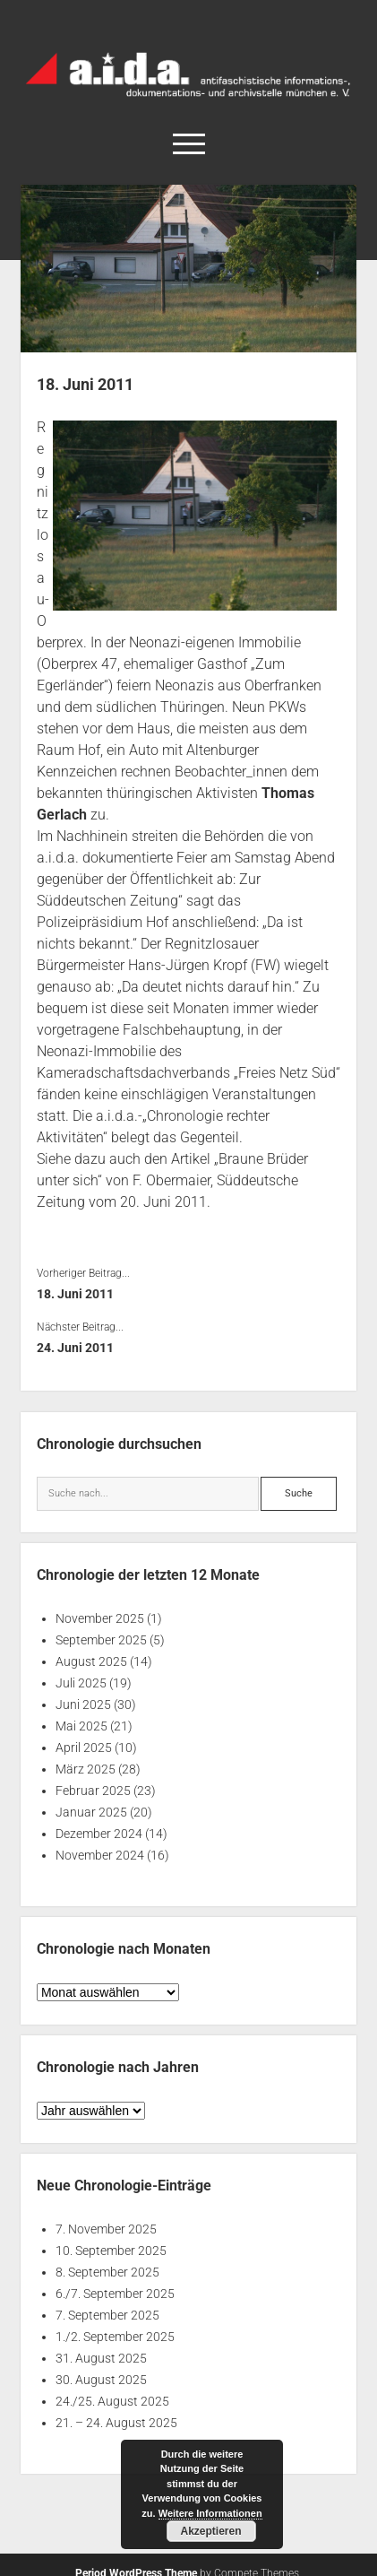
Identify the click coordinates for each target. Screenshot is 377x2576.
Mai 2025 (81, 1726)
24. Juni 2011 (75, 1347)
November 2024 (100, 1855)
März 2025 (86, 1769)
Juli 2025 (81, 1683)
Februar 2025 (93, 1790)
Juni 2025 (83, 1704)
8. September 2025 (107, 2272)
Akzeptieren (210, 2531)
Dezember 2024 (99, 1833)
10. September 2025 (111, 2250)
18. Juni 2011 (75, 1294)
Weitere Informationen (210, 2513)
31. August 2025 (101, 2358)
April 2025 (84, 1747)
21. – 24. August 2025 (116, 2423)
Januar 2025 (91, 1812)
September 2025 (101, 1640)
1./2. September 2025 (115, 2336)
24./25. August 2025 (112, 2401)
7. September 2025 (107, 2315)
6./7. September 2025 (115, 2293)
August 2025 (91, 1661)
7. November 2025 (106, 2229)
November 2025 (100, 1618)
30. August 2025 (101, 2379)
